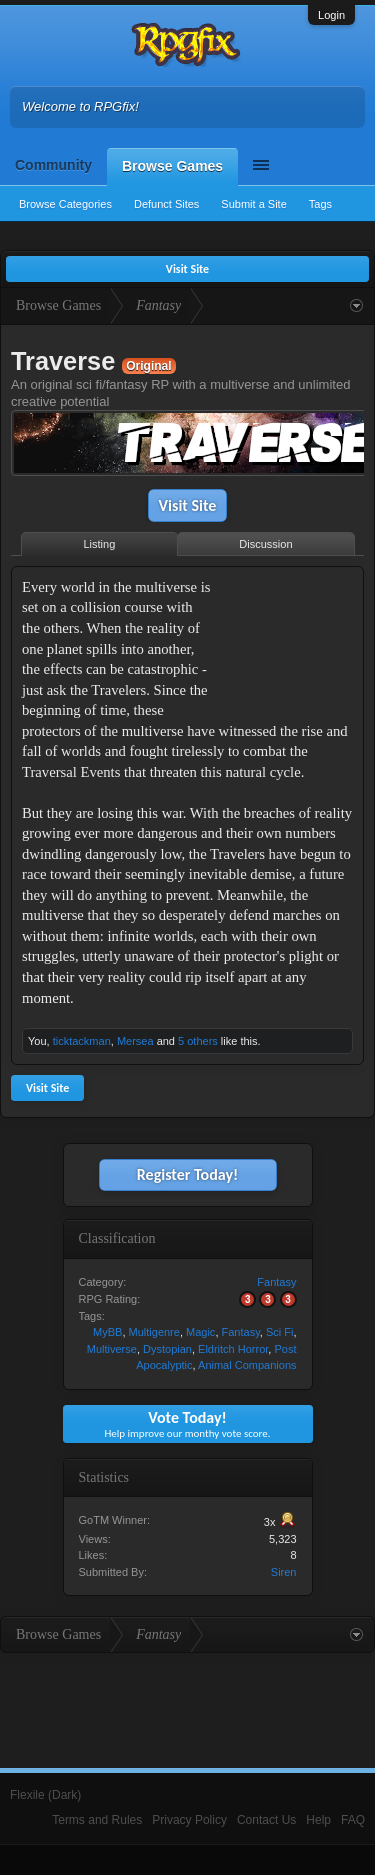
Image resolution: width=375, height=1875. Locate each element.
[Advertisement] (290, 639)
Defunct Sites (166, 204)
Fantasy (276, 1282)
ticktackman (82, 1041)
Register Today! (187, 1174)
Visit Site (188, 505)
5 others (198, 1041)
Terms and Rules (97, 1820)
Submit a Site (253, 204)
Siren (284, 1572)
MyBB (107, 1332)
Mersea (135, 1041)
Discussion (265, 544)
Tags (320, 204)
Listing (100, 544)
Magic (200, 1332)
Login (331, 15)
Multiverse (112, 1349)
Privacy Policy (189, 1820)
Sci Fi (280, 1332)
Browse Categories (65, 204)
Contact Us (266, 1820)
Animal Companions (247, 1365)
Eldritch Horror (233, 1349)
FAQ (353, 1820)
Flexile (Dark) (45, 1795)
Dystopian (167, 1349)
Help (318, 1820)
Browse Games (172, 166)
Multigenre (154, 1332)
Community (53, 165)
